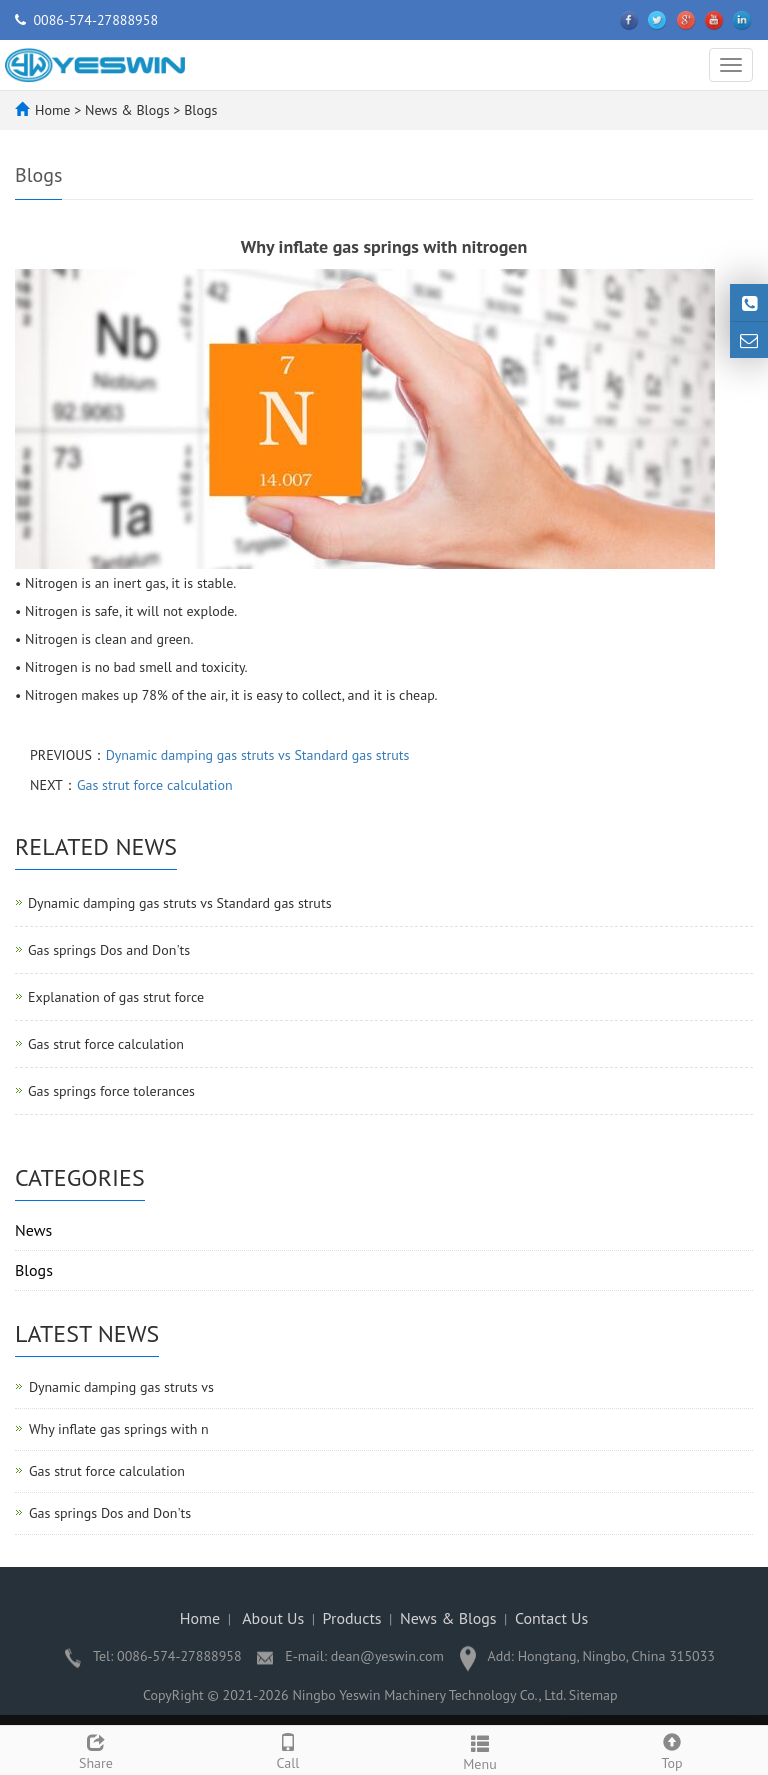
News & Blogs (129, 110)
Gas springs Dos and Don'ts (109, 950)
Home (52, 110)
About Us (273, 1618)
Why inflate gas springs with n (119, 1429)
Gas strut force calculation (155, 785)
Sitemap (593, 1695)
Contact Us (551, 1618)
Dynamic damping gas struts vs (121, 1387)
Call (288, 1749)
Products (352, 1618)
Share (96, 1749)
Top (672, 1749)
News (33, 1230)
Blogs (198, 110)
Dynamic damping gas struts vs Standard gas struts (258, 755)
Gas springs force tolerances (111, 1091)
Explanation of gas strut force (116, 997)
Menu (480, 1750)
